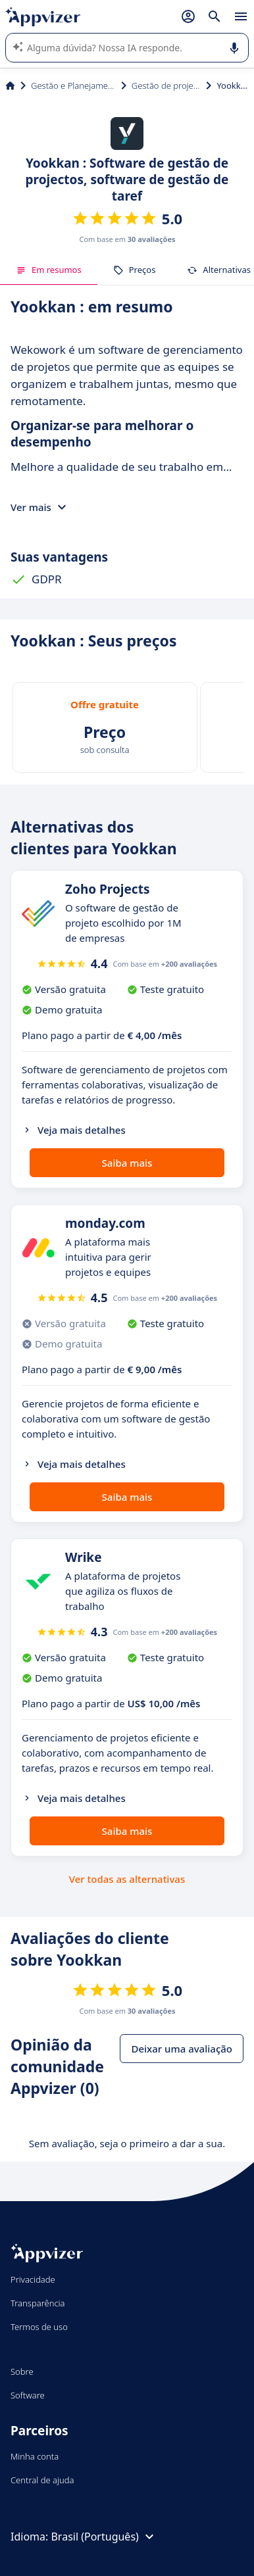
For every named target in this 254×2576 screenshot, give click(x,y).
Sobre (22, 2371)
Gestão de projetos (166, 85)
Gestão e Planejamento (73, 85)
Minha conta (35, 2456)
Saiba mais (127, 1162)
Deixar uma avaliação (181, 2048)
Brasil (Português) (104, 2536)
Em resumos (49, 270)
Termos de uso (39, 2327)
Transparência (38, 2303)
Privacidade (33, 2279)
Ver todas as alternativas (127, 1878)
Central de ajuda (42, 2480)
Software (28, 2395)
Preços (134, 270)
